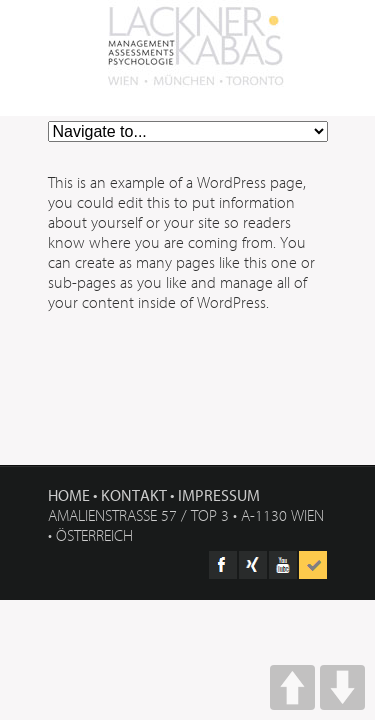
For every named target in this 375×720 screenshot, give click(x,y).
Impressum (219, 495)
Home (69, 495)
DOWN (342, 687)
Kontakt (134, 495)
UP (292, 687)
